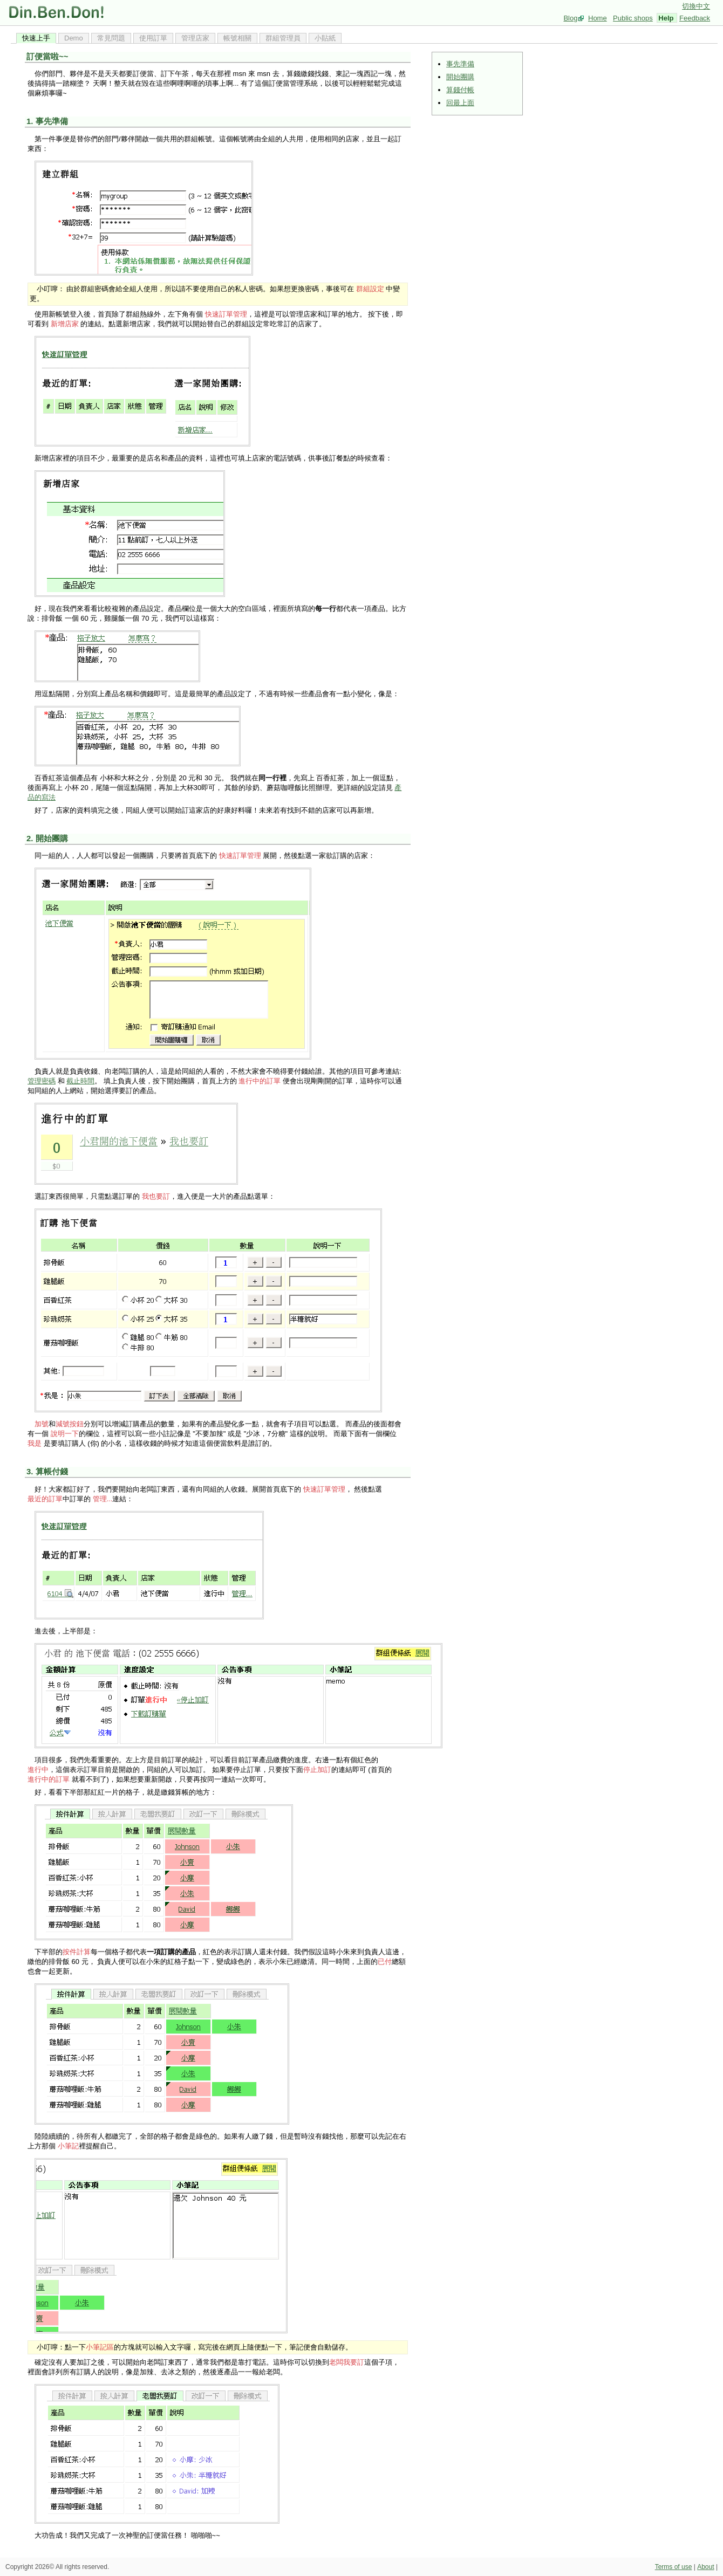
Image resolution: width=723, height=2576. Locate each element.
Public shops (633, 18)
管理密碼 (42, 1081)
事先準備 (460, 64)
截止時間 (80, 1081)
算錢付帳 (460, 90)
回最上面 (460, 103)
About (705, 2567)
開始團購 (460, 77)
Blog (570, 18)
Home (597, 18)
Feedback (694, 18)
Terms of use (673, 2567)
